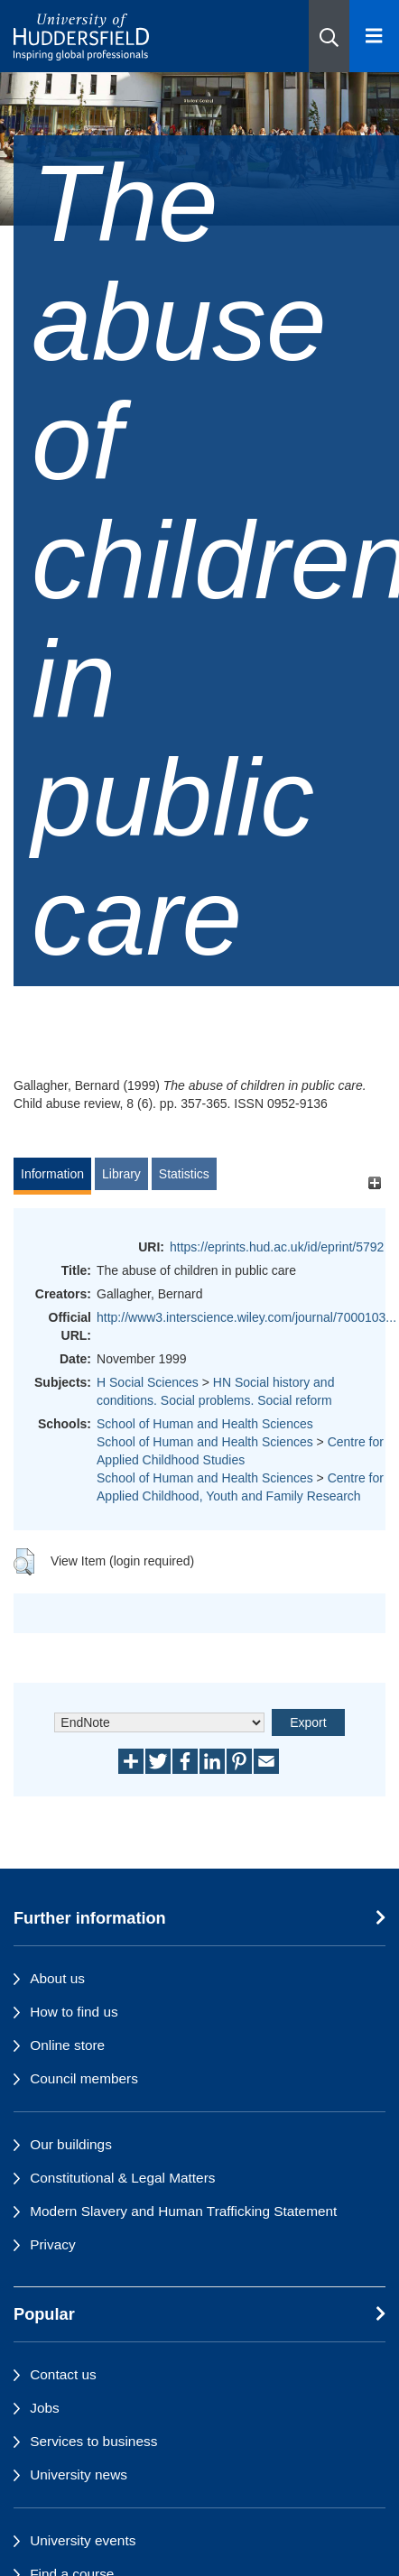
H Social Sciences (148, 1382)
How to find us (74, 2011)
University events (82, 2540)
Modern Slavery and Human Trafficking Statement (183, 2211)
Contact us (63, 2374)
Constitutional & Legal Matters (122, 2177)
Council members (84, 2078)
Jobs (45, 2407)
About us (57, 1978)
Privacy (52, 2244)
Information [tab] (52, 1174)
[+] (374, 1182)
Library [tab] (121, 1174)
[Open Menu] (374, 36)
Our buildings (71, 2144)
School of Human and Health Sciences (205, 1424)
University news (78, 2474)
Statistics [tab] (184, 1174)
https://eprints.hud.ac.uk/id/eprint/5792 (277, 1247)
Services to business (93, 2441)
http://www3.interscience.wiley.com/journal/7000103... (246, 1317)
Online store (67, 2045)
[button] (329, 36)
